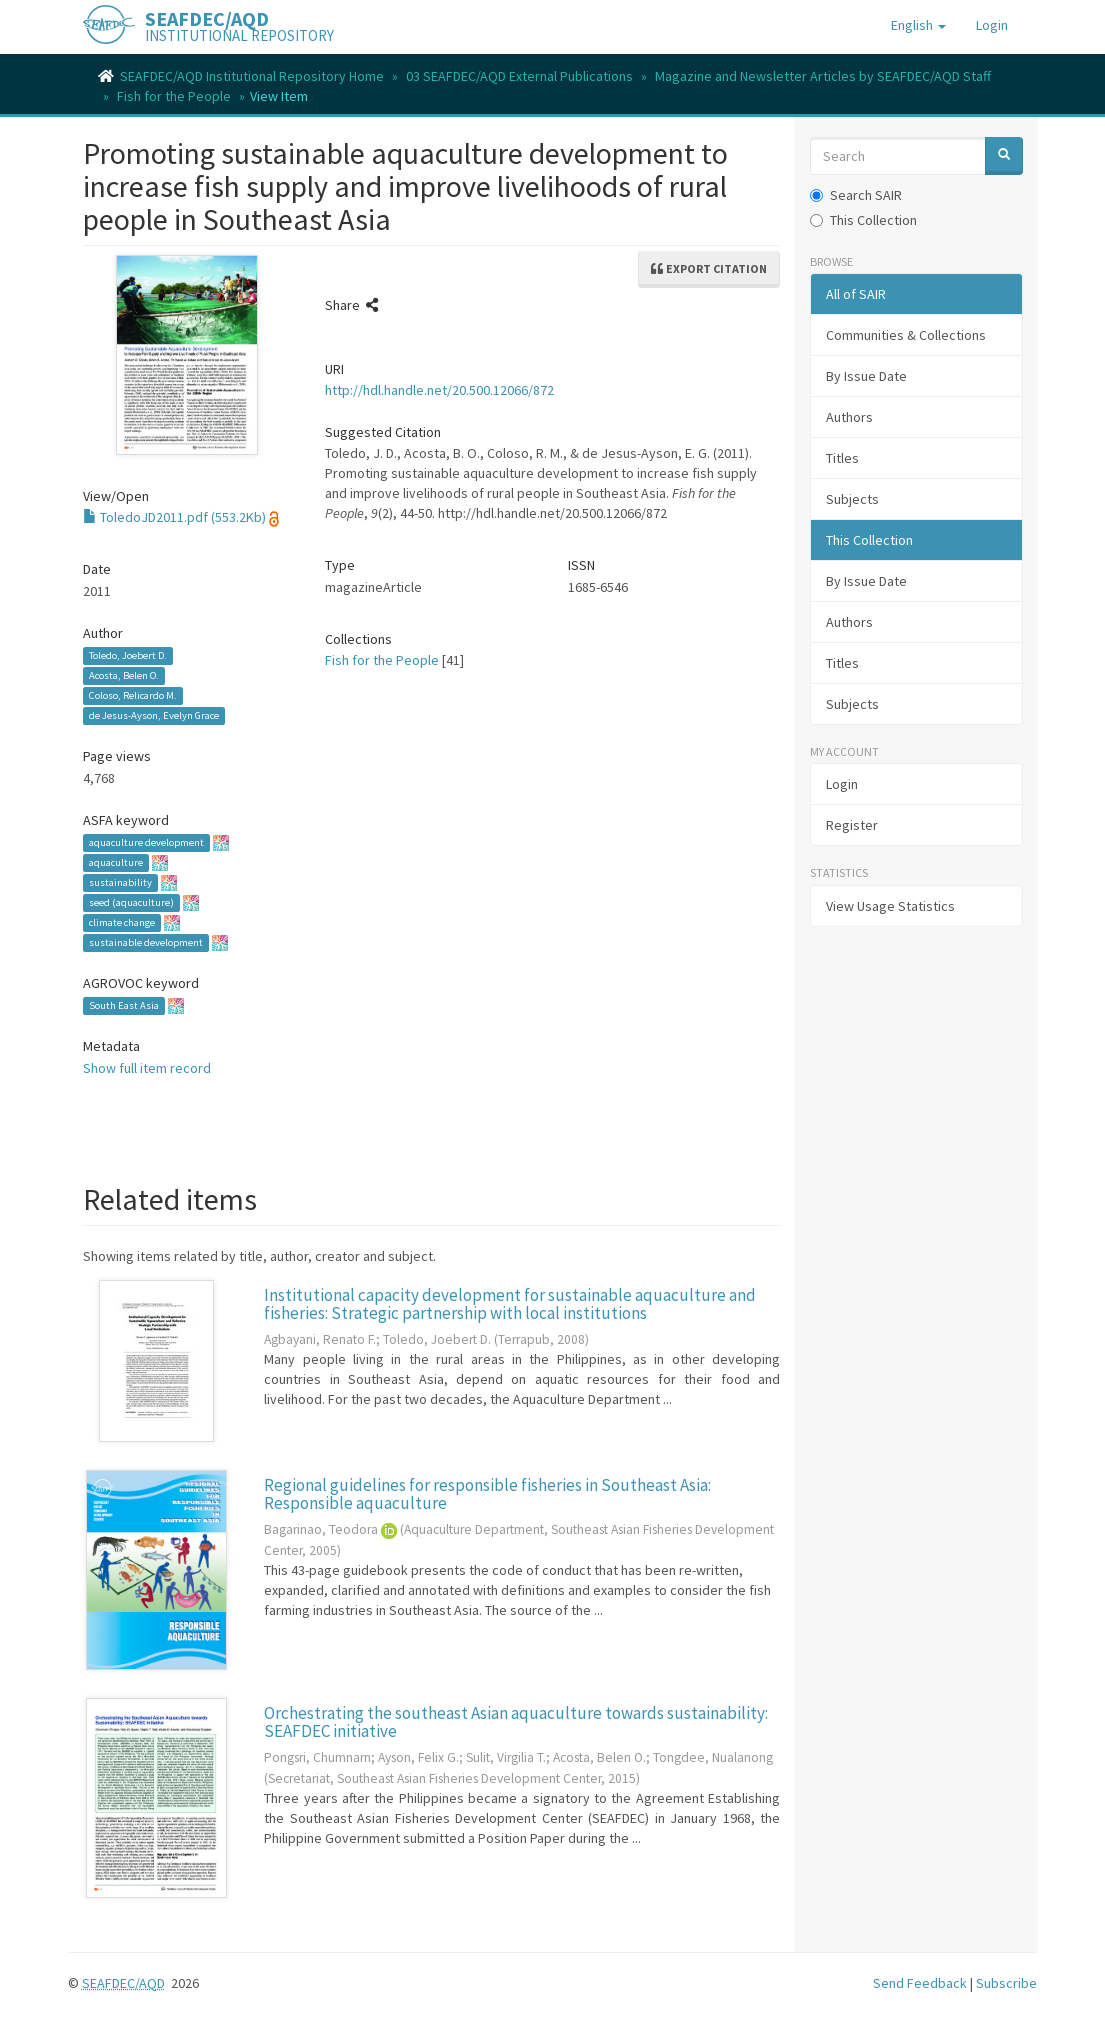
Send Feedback (920, 1983)
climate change (122, 922)
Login (842, 784)
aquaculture (116, 862)
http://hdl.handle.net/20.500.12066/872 (439, 390)
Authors (849, 417)
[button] (918, 25)
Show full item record (147, 1068)
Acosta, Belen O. (124, 675)
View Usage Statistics (890, 906)
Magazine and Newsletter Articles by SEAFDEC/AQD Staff (823, 76)
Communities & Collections (906, 335)
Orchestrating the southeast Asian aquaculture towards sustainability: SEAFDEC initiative (516, 1722)
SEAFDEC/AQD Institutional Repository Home (252, 76)
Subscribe (1006, 1983)
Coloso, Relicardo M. (133, 695)
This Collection (863, 220)
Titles (842, 458)
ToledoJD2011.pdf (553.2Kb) (174, 517)
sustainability (120, 882)
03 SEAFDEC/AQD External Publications (519, 76)
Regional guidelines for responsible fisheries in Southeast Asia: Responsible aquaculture (487, 1494)
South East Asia (124, 1005)
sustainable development (146, 942)
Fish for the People (174, 96)
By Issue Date (866, 376)
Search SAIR (856, 195)
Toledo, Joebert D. (128, 655)
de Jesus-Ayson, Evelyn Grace (154, 715)
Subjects (852, 499)
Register (852, 825)
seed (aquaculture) (131, 902)
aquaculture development (146, 842)
